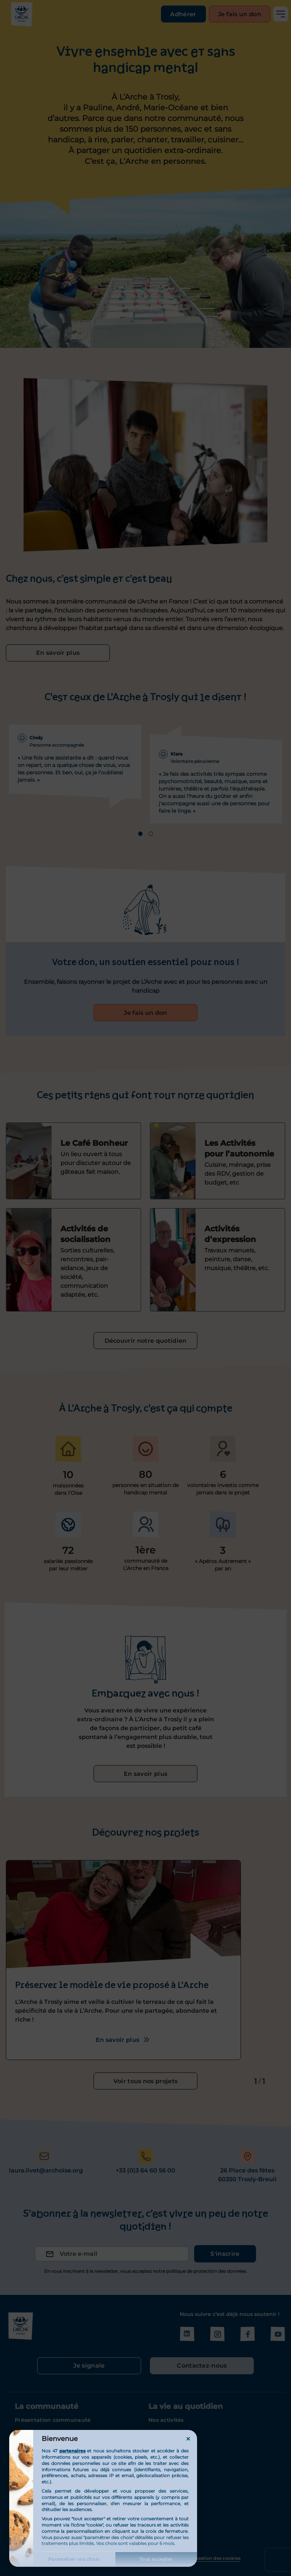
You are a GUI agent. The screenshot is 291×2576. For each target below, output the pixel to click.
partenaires (72, 2451)
